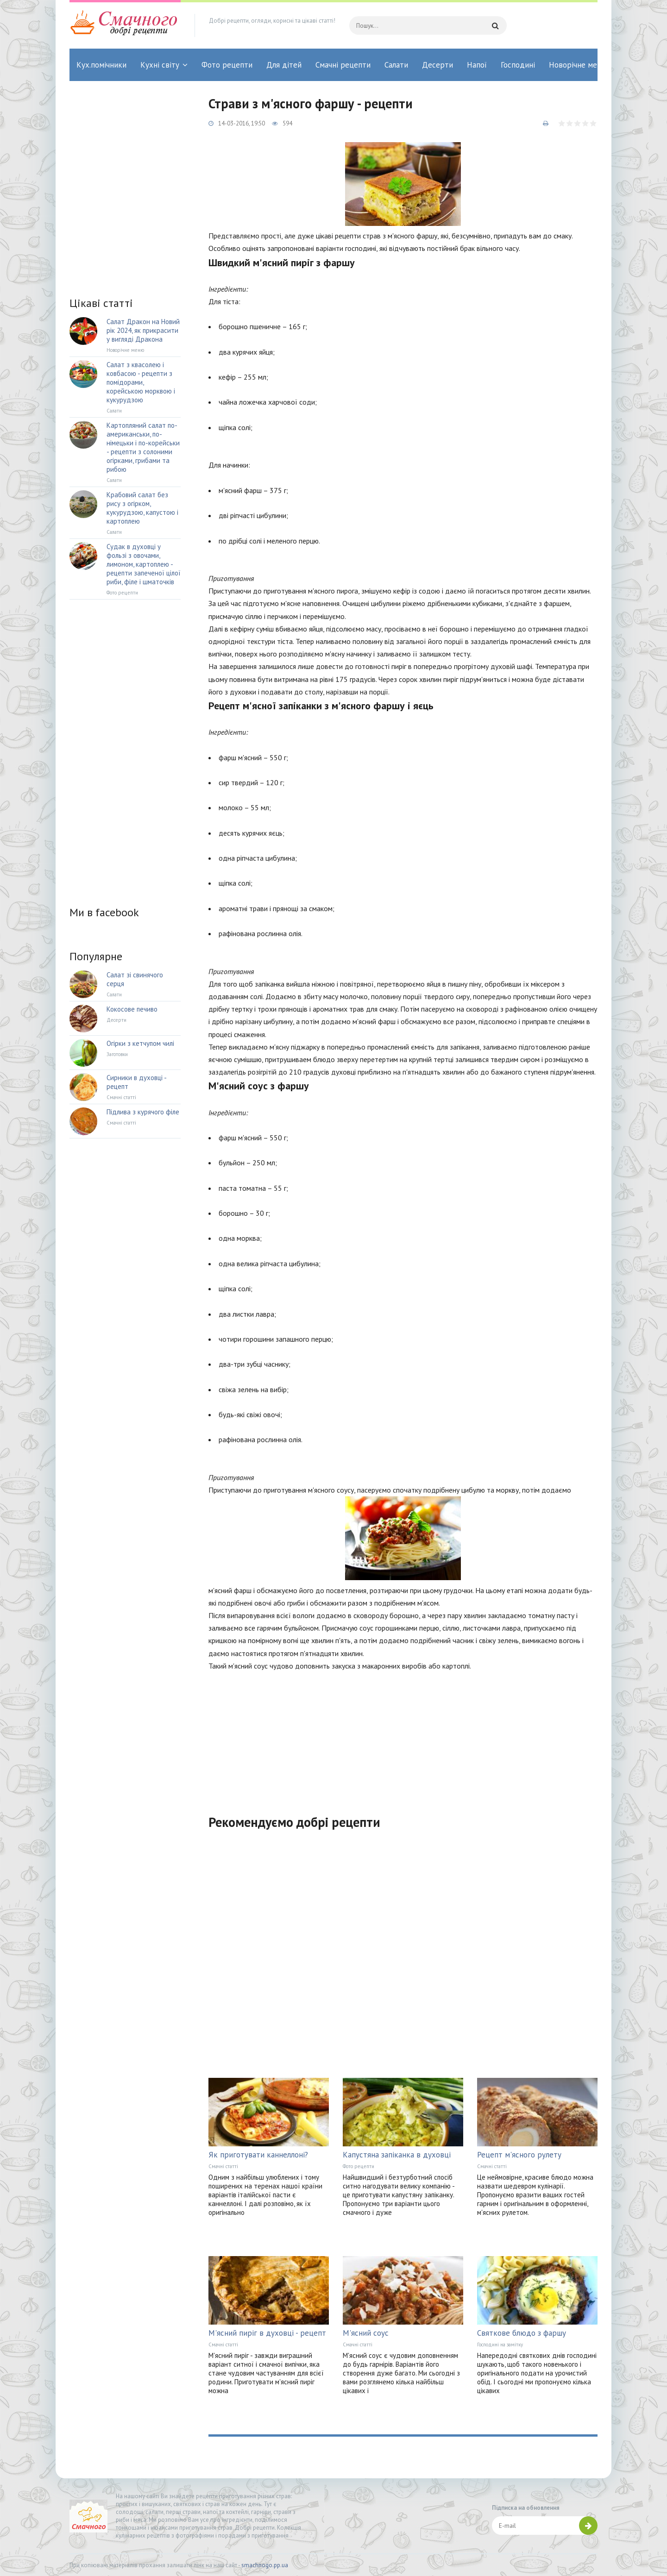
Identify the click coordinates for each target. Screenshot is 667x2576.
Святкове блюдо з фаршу (521, 2333)
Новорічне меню (578, 65)
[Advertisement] (403, 1737)
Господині (518, 65)
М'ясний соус (366, 2333)
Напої (477, 65)
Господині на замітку (500, 2344)
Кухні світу (159, 65)
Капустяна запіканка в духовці (397, 2155)
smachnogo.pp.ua (264, 2565)
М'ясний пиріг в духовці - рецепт (267, 2333)
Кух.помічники (101, 65)
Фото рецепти (226, 65)
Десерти (437, 65)
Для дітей (284, 65)
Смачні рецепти (343, 65)
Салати (396, 65)
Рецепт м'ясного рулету (519, 2155)
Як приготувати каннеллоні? (258, 2155)
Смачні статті (223, 2166)
